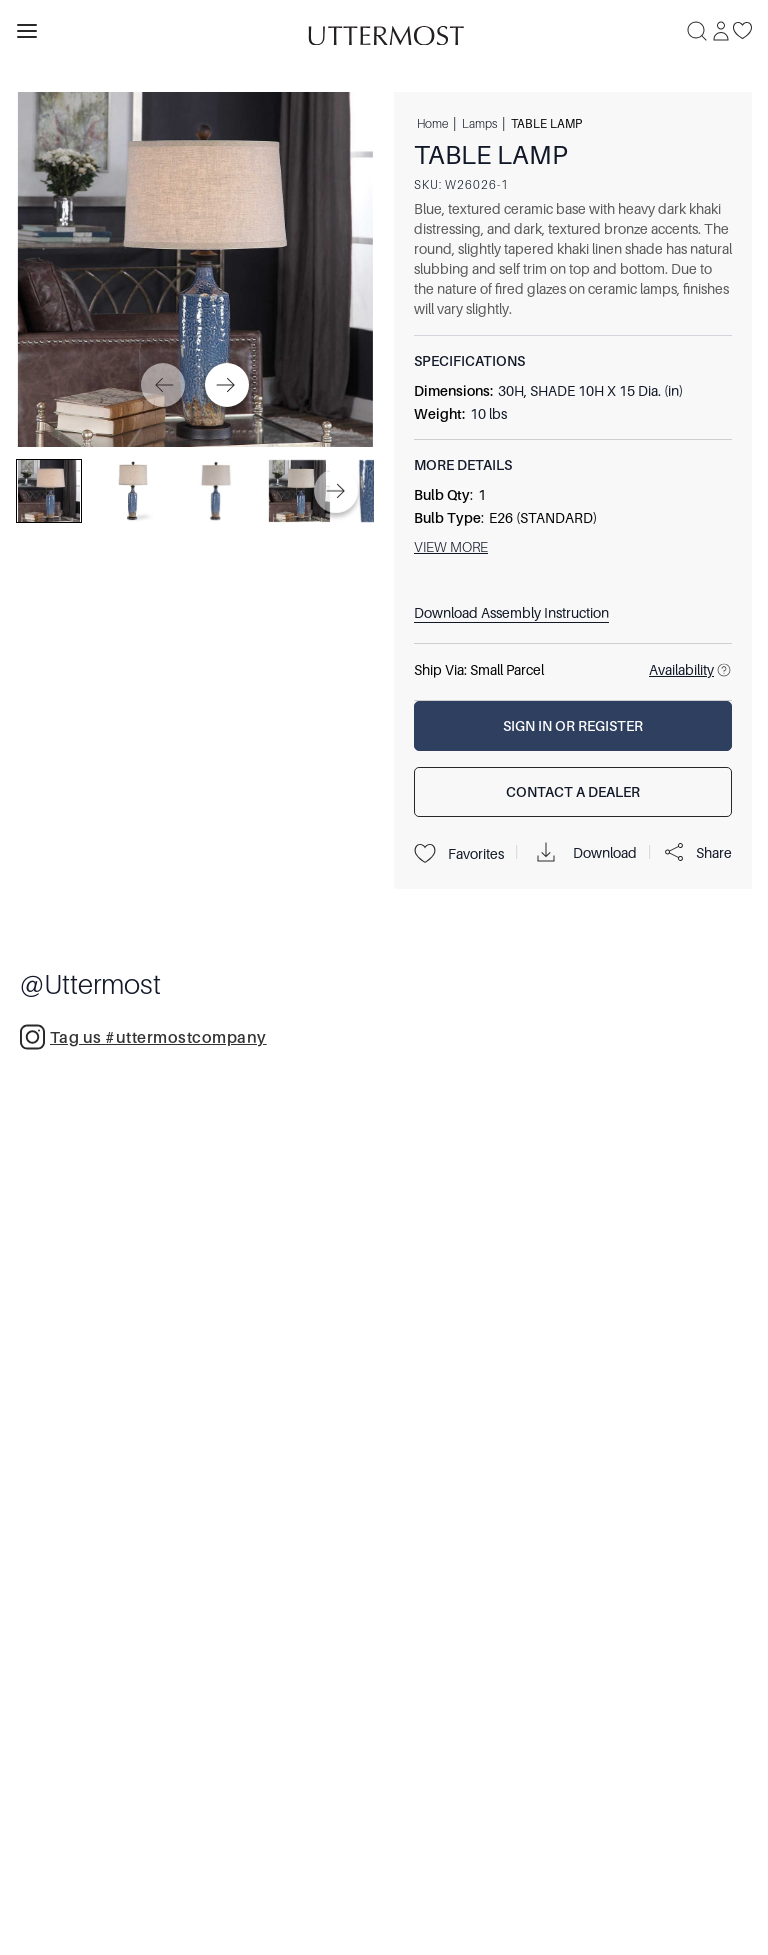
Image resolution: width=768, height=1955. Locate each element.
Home (432, 123)
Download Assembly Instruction (511, 613)
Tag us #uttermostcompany (143, 1036)
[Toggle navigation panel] (27, 31)
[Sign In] (721, 31)
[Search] (697, 31)
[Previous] (163, 385)
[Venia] (384, 30)
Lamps (479, 123)
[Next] (227, 385)
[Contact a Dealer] (573, 792)
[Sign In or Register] (573, 726)
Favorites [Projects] (459, 854)
